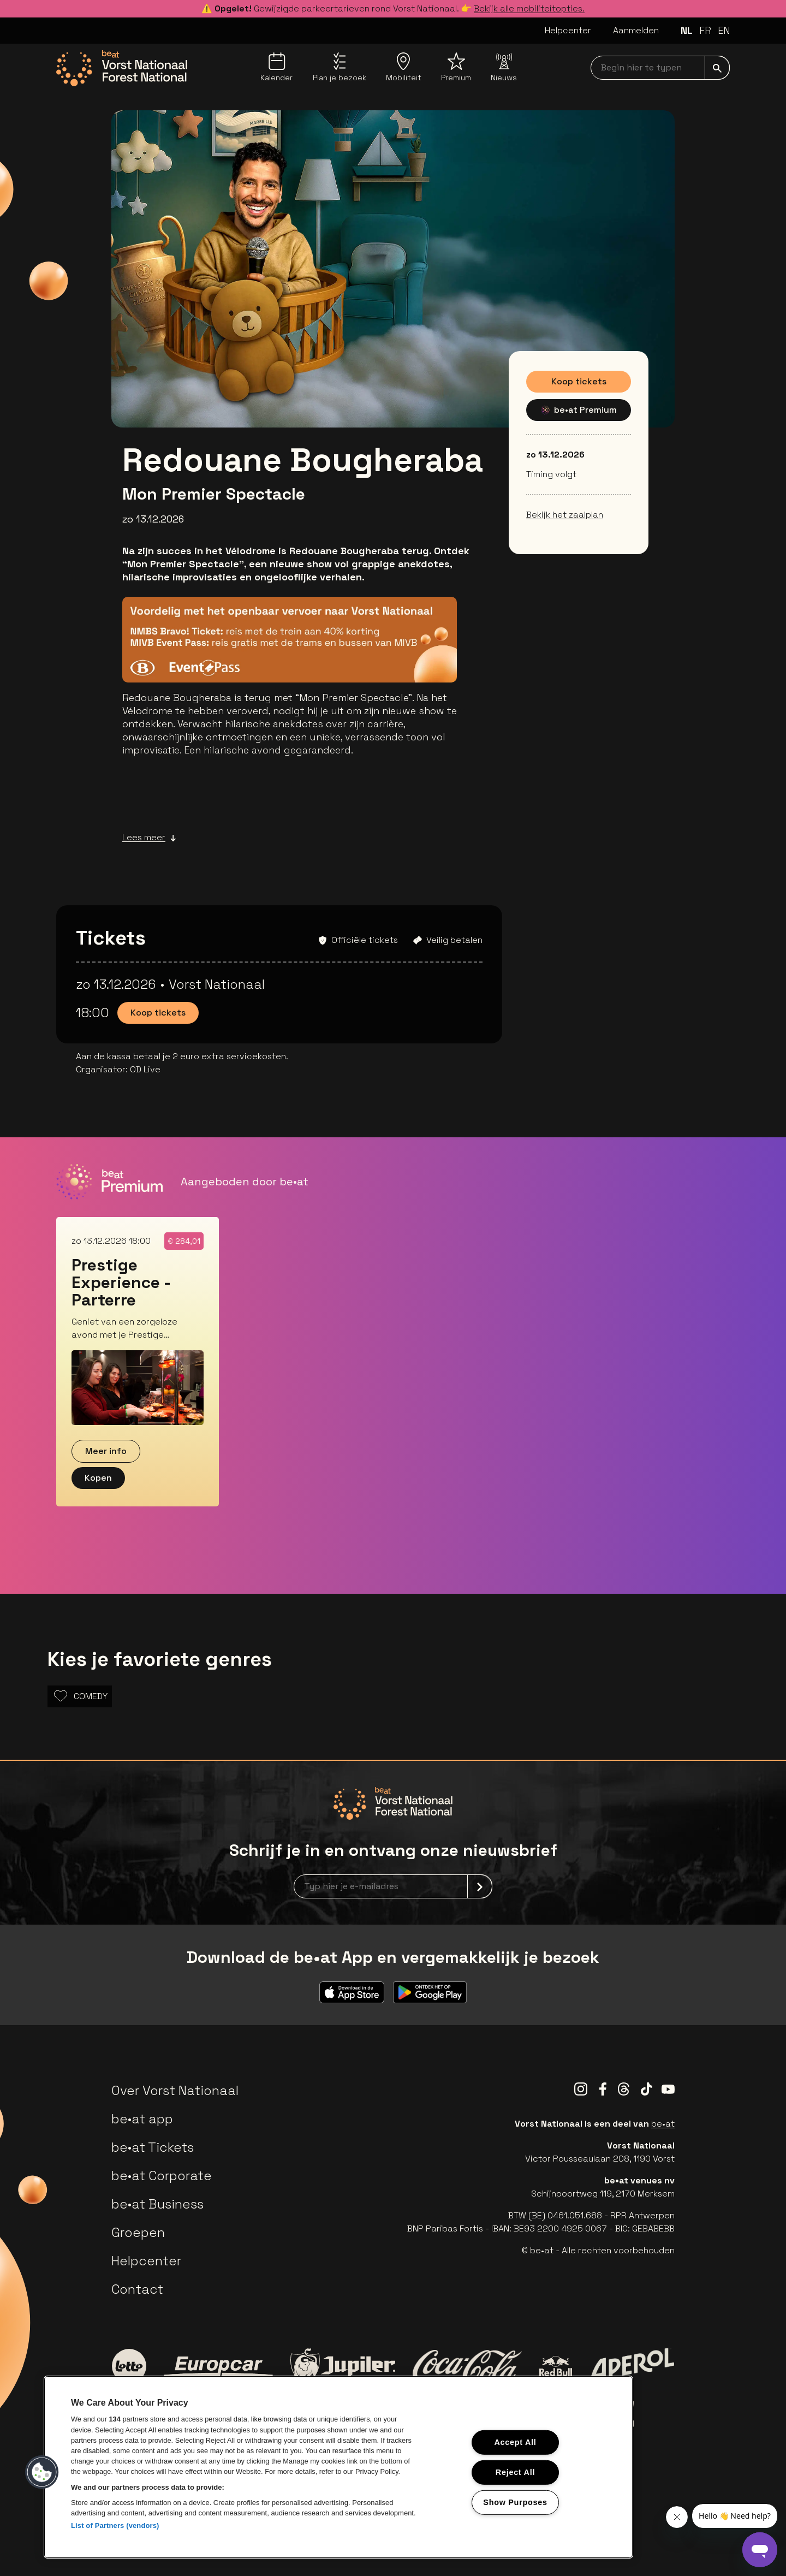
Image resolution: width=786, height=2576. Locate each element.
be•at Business (157, 2203)
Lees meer (149, 837)
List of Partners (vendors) (115, 2525)
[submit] (717, 68)
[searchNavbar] (660, 68)
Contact (137, 2289)
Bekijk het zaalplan (564, 514)
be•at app (142, 2118)
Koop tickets (578, 381)
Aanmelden (636, 30)
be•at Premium (579, 410)
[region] (338, 2467)
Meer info (106, 1451)
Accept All (515, 2442)
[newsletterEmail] (393, 1886)
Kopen (98, 1477)
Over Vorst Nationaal (175, 2090)
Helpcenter (568, 30)
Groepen (138, 2232)
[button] (42, 2472)
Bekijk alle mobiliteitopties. (529, 8)
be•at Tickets (152, 2147)
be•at (663, 2123)
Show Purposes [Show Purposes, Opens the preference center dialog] (515, 2501)
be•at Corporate (161, 2175)
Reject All (515, 2472)
